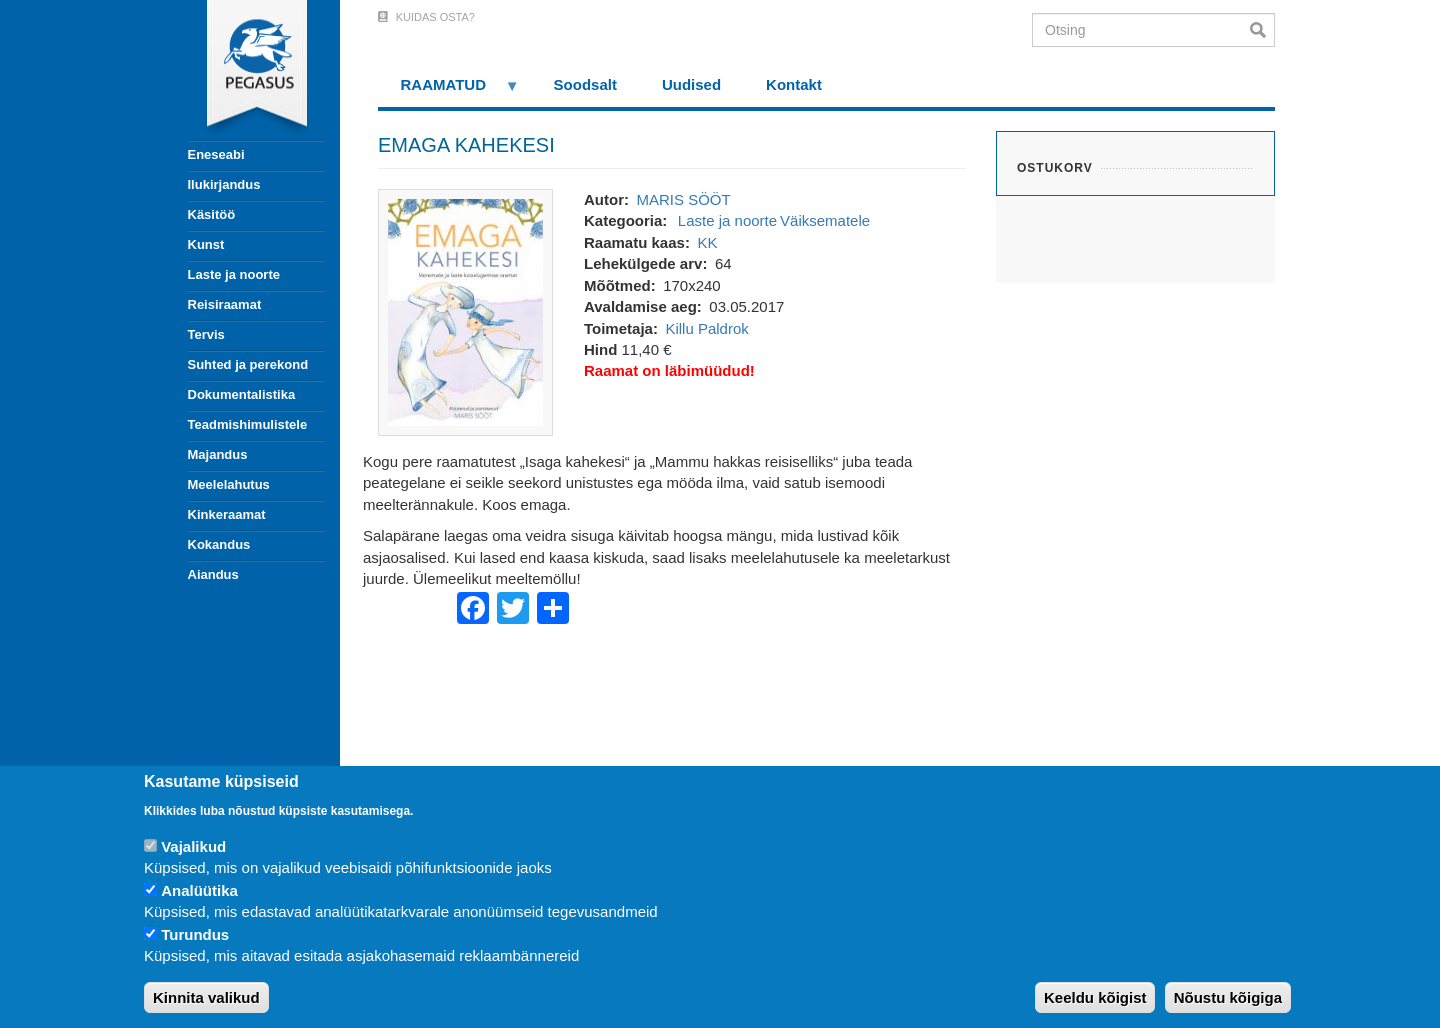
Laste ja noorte (234, 274)
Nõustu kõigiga (1228, 997)
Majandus (218, 454)
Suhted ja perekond (248, 364)
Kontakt (794, 84)
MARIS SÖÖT (683, 199)
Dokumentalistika (242, 394)
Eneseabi (216, 154)
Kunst (206, 244)
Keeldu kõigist (1095, 997)
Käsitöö (212, 214)
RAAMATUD (449, 91)
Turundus (195, 934)
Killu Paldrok (706, 328)
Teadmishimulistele (248, 424)
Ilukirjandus (224, 184)
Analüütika (199, 890)
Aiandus (213, 574)
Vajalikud (193, 846)
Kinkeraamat (227, 514)
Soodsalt (585, 84)
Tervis (206, 334)
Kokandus (219, 544)
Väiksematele (825, 220)
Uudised (691, 84)
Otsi (1262, 30)
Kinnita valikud (206, 997)
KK (707, 242)
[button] (465, 310)
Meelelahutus (229, 484)
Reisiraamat (225, 304)
